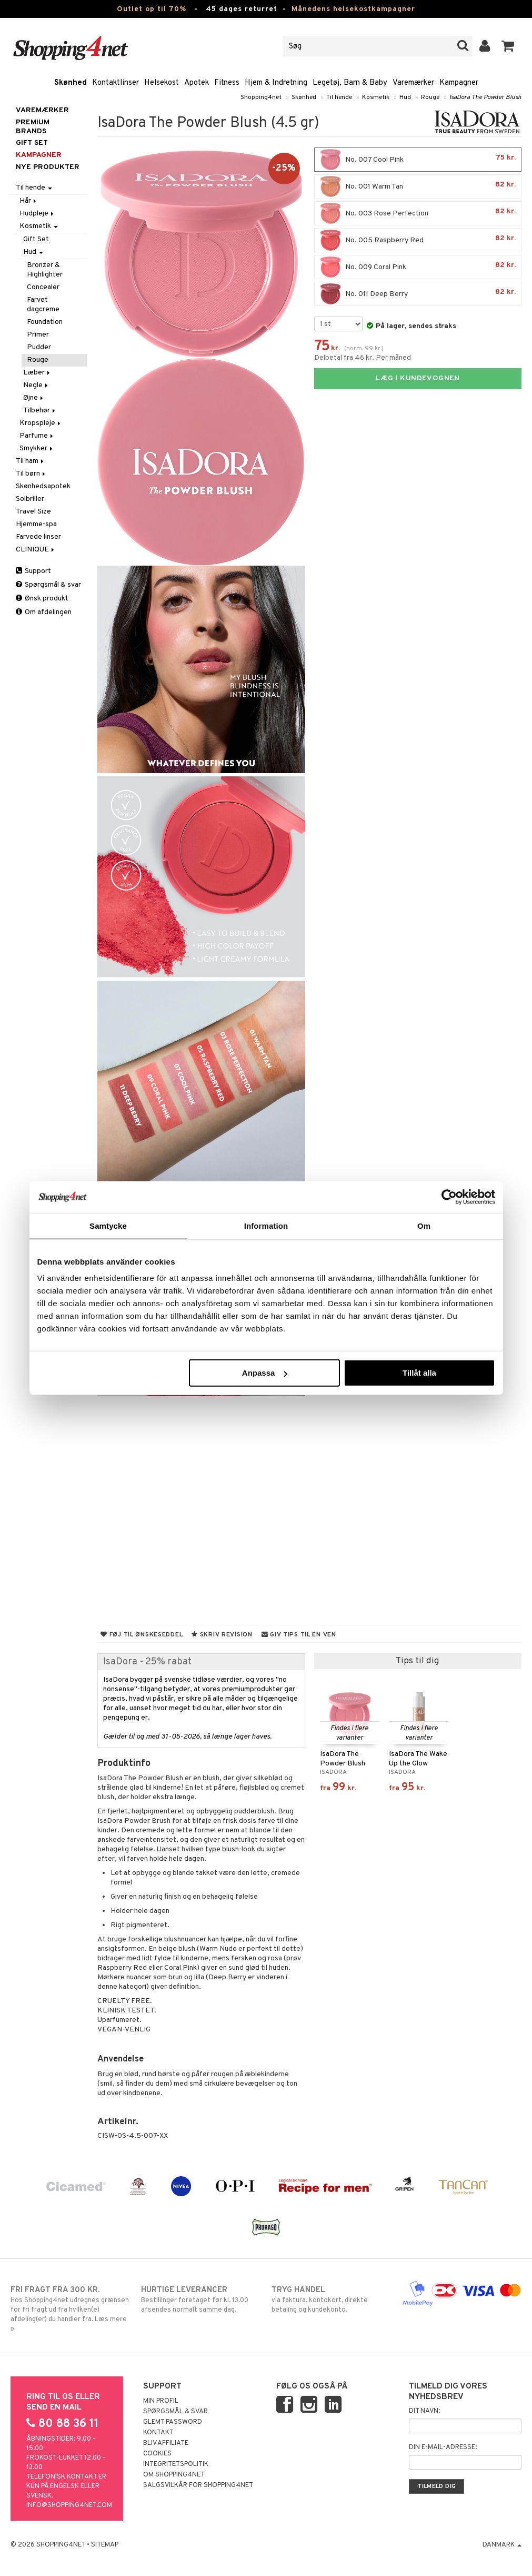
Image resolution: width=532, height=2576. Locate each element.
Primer (38, 334)
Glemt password (172, 2422)
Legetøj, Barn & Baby (350, 83)
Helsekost (161, 83)
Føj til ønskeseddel (142, 1635)
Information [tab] (266, 1225)
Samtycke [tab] (108, 1225)
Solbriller (30, 499)
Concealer (43, 287)
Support (33, 571)
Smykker (36, 448)
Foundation (45, 322)
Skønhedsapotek (43, 486)
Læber (37, 372)
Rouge (430, 97)
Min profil (160, 2401)
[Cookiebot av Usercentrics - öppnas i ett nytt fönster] (449, 1197)
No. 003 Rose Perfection (418, 213)
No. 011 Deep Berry (418, 293)
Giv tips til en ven (299, 1635)
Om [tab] (423, 1225)
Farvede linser (38, 536)
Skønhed (70, 83)
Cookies (157, 2454)
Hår (28, 200)
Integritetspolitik (175, 2464)
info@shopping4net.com (69, 2505)
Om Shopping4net (174, 2475)
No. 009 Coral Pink (418, 267)
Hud (405, 97)
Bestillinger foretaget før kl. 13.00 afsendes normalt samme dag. (200, 2299)
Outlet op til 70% (151, 9)
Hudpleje (37, 213)
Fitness (226, 83)
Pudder (39, 347)
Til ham (30, 461)
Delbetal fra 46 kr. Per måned (362, 357)
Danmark (502, 2545)
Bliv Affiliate (165, 2443)
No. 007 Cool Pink (418, 159)
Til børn (31, 473)
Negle (36, 385)
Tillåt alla (419, 1372)
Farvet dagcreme (43, 304)
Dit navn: (424, 2411)
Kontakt (158, 2433)
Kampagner (458, 83)
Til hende (339, 97)
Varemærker (413, 83)
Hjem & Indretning (276, 83)
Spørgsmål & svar (48, 584)
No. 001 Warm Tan (418, 186)
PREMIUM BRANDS (32, 127)
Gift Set (36, 239)
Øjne (34, 397)
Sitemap (104, 2545)
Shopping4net (261, 97)
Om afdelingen (44, 612)
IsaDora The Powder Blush (485, 97)
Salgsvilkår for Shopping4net (198, 2485)
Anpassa (265, 1372)
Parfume (37, 435)
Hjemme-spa (36, 524)
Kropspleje (40, 423)
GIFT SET (32, 143)
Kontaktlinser (115, 83)
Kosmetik (375, 97)
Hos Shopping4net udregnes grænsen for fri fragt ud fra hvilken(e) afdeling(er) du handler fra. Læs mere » (70, 2309)
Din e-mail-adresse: (443, 2447)
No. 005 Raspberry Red (418, 240)
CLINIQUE (36, 549)
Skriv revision (222, 1635)
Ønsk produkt (42, 598)
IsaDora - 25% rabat (147, 1662)
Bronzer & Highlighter (45, 270)
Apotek (196, 83)
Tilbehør (40, 410)
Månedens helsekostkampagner (353, 9)
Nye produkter (47, 167)
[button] (508, 46)
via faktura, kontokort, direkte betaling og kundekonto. (331, 2299)
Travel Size (33, 511)
